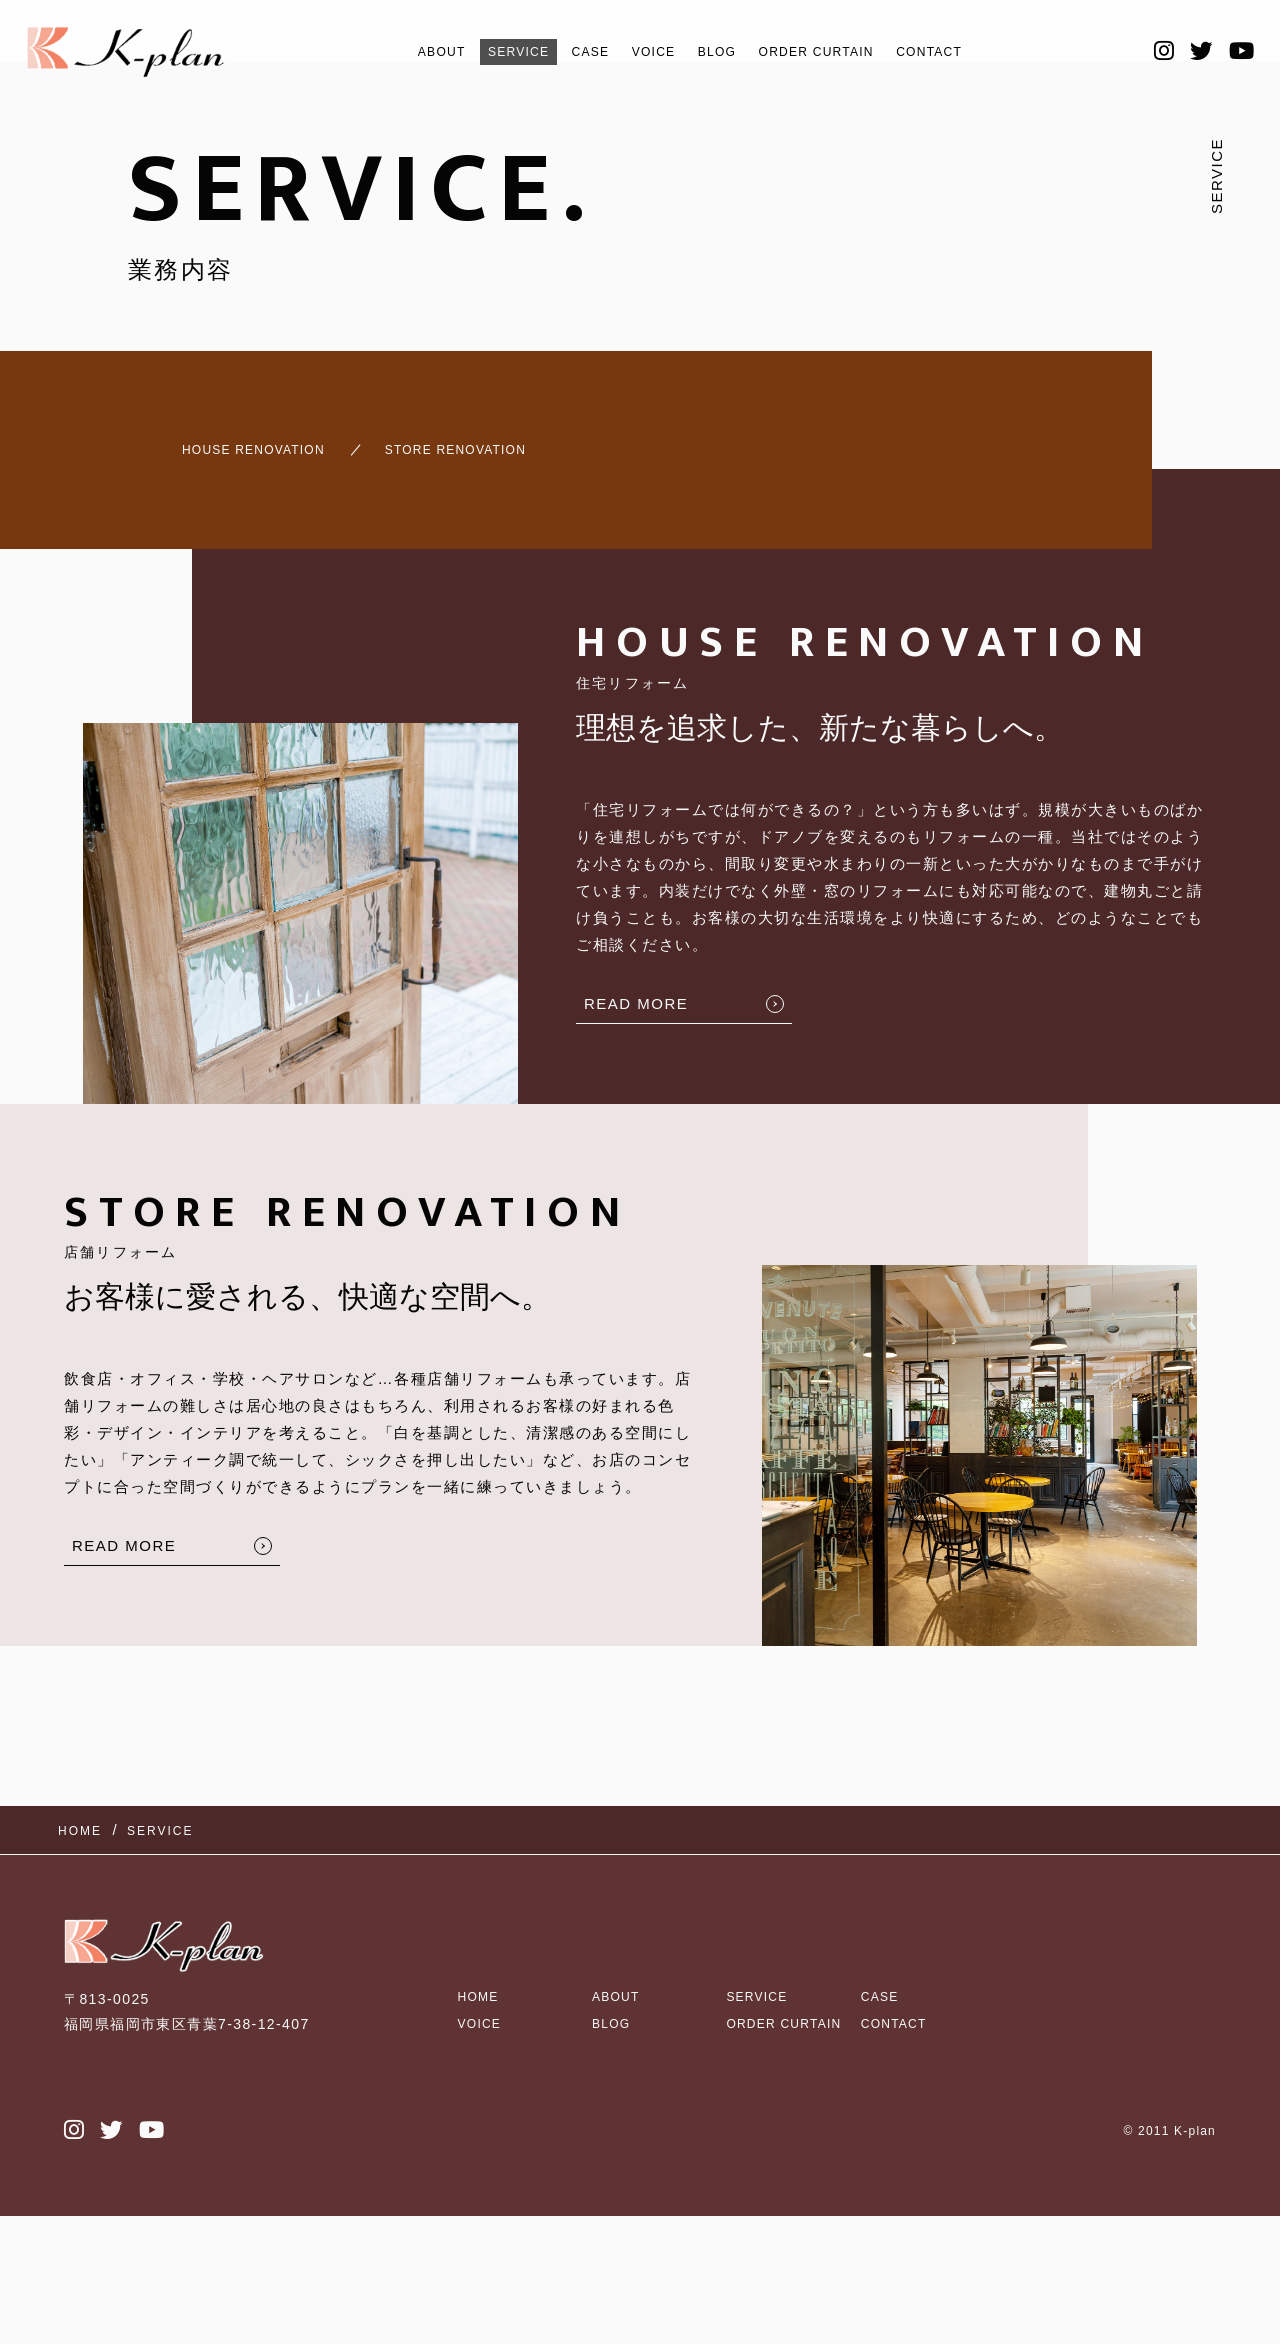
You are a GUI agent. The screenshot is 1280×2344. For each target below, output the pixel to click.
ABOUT (397, 51)
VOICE (645, 51)
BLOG (718, 51)
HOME (482, 1951)
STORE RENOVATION (477, 440)
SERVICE (488, 51)
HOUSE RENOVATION (225, 440)
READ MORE (636, 985)
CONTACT (971, 51)
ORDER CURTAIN (835, 51)
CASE (571, 51)
